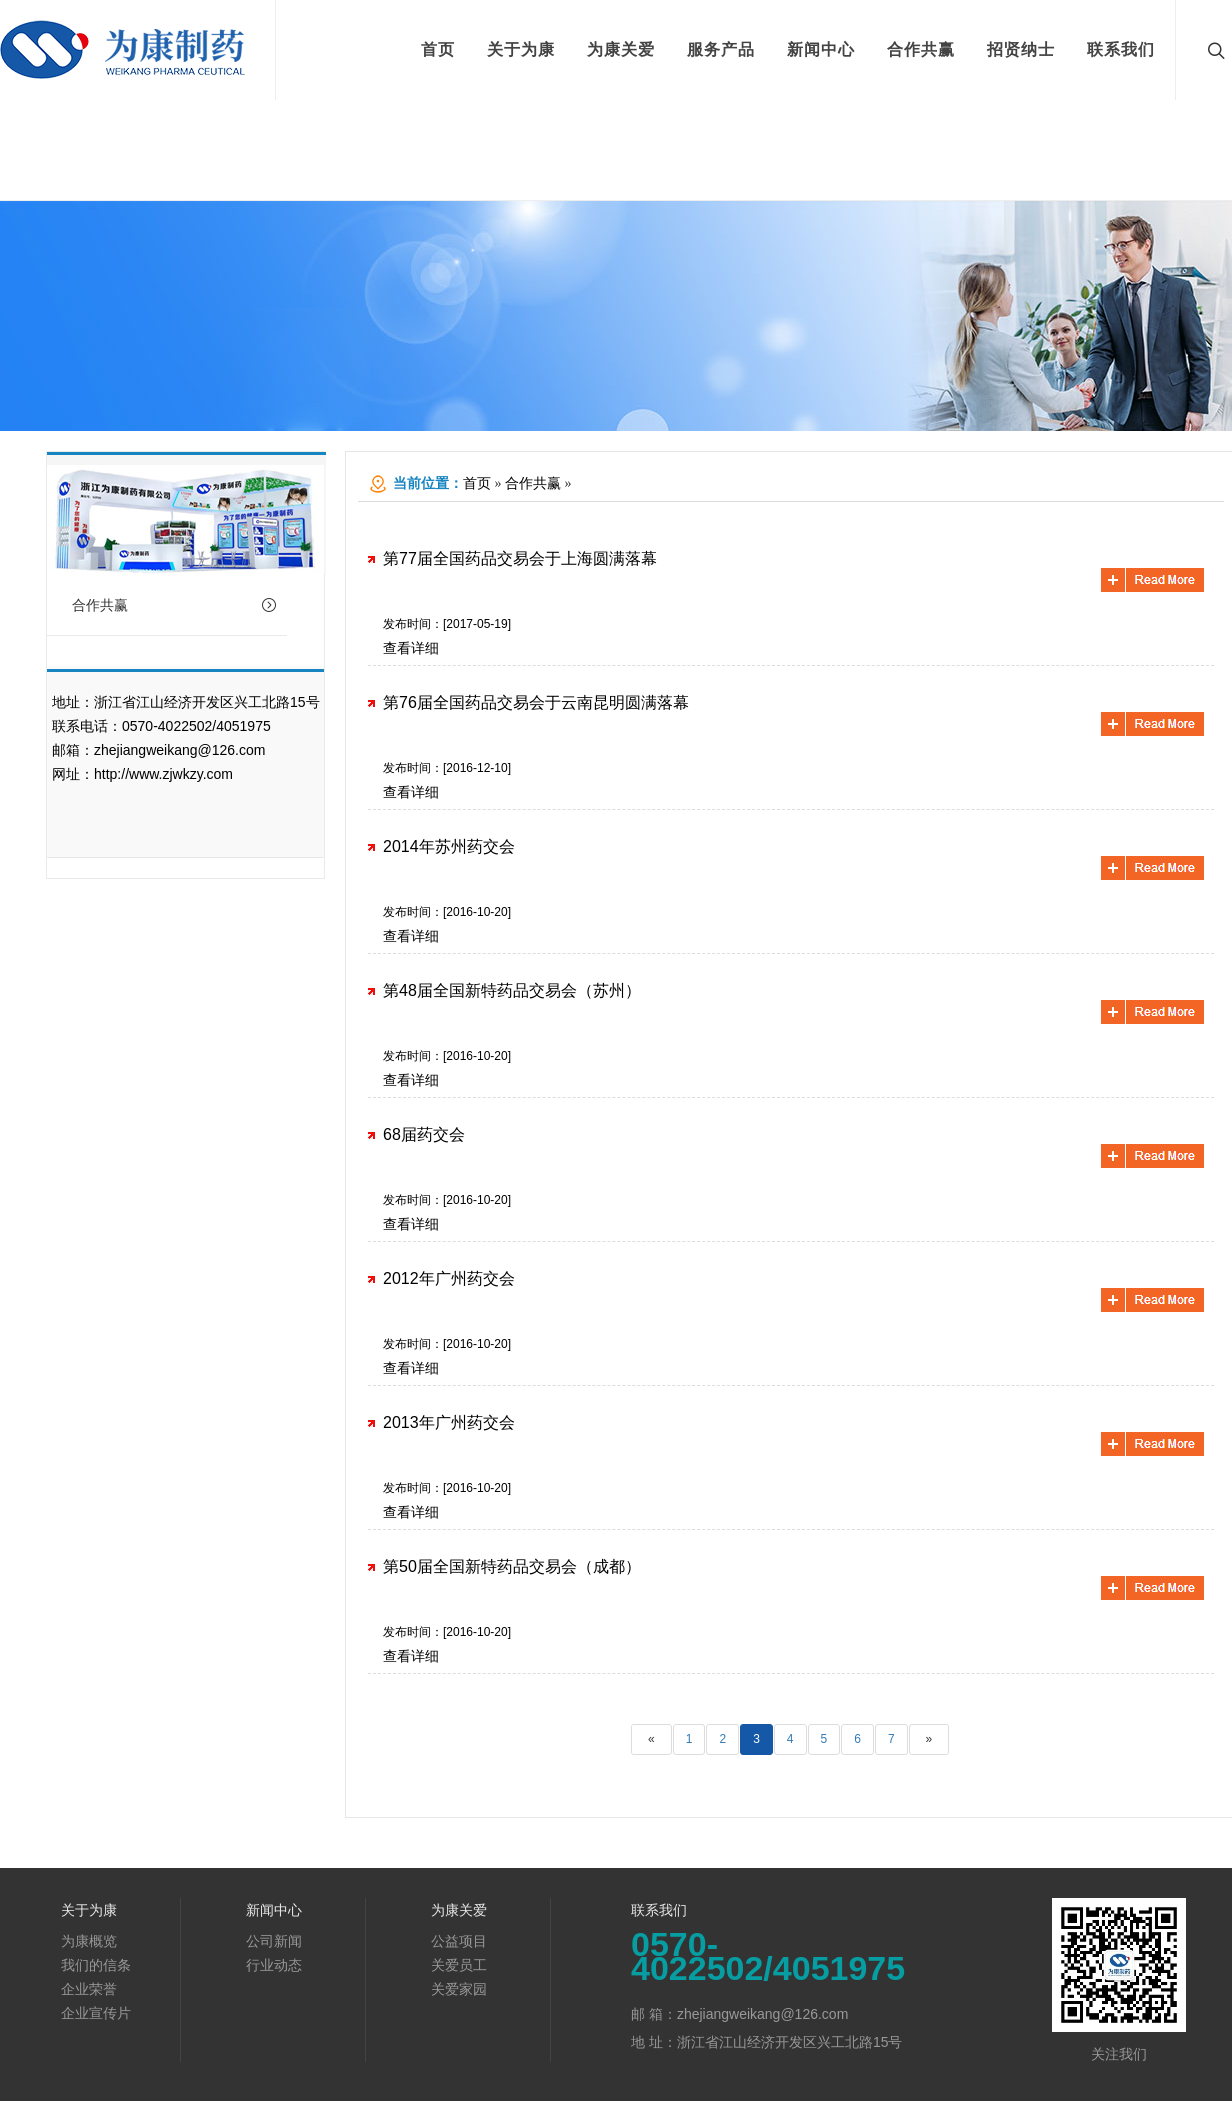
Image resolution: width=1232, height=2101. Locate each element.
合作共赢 (174, 605)
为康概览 (89, 1941)
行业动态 (274, 1965)
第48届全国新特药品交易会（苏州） (512, 990)
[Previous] (651, 1739)
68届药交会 (424, 1134)
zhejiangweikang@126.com (179, 750)
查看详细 (411, 648)
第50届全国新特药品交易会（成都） (512, 1566)
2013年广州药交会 (449, 1422)
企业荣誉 (89, 1989)
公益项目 (459, 1941)
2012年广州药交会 (449, 1278)
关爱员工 (459, 1965)
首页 (477, 483)
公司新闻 (274, 1941)
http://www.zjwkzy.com (163, 774)
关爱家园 (459, 1989)
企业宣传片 (96, 2013)
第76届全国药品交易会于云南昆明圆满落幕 (536, 702)
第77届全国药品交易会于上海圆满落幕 (520, 558)
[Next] (929, 1739)
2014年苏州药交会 (449, 846)
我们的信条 (96, 1965)
